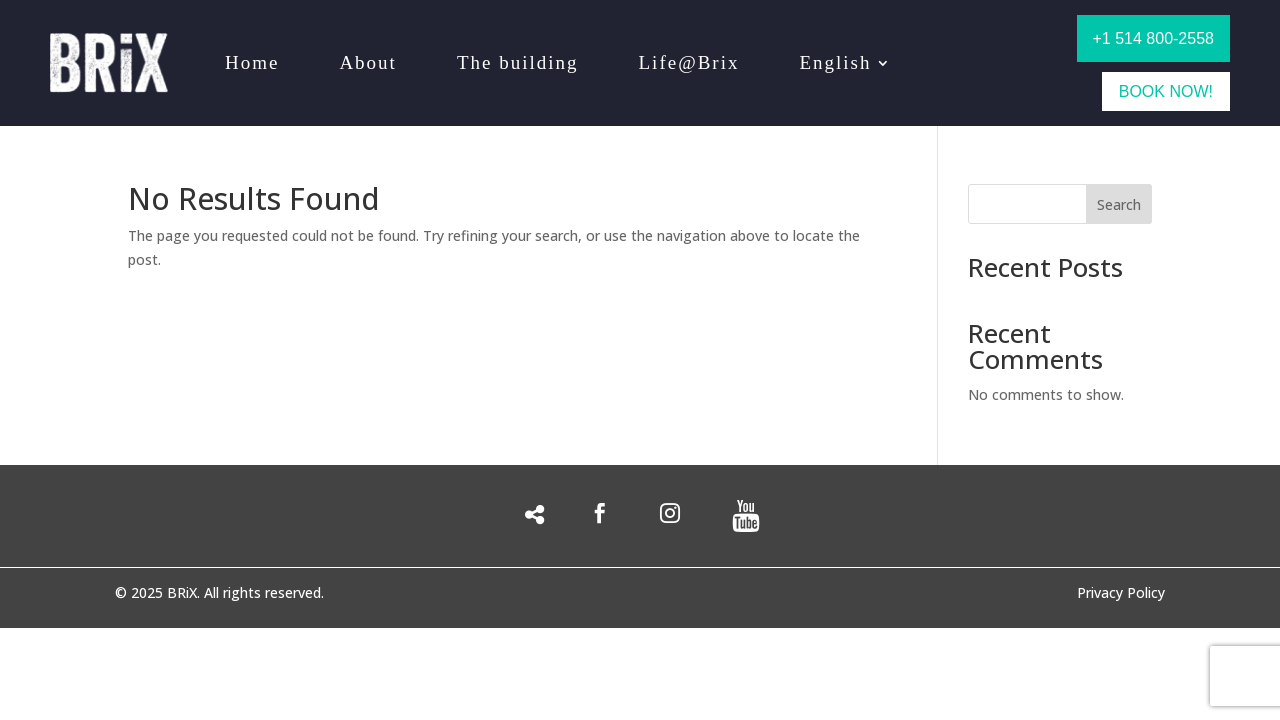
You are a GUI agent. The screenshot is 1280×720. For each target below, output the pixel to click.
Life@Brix (689, 62)
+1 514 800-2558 (1153, 38)
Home (252, 62)
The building (518, 62)
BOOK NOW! (1166, 91)
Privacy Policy (1121, 594)
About (368, 62)
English (835, 62)
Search (1119, 204)
